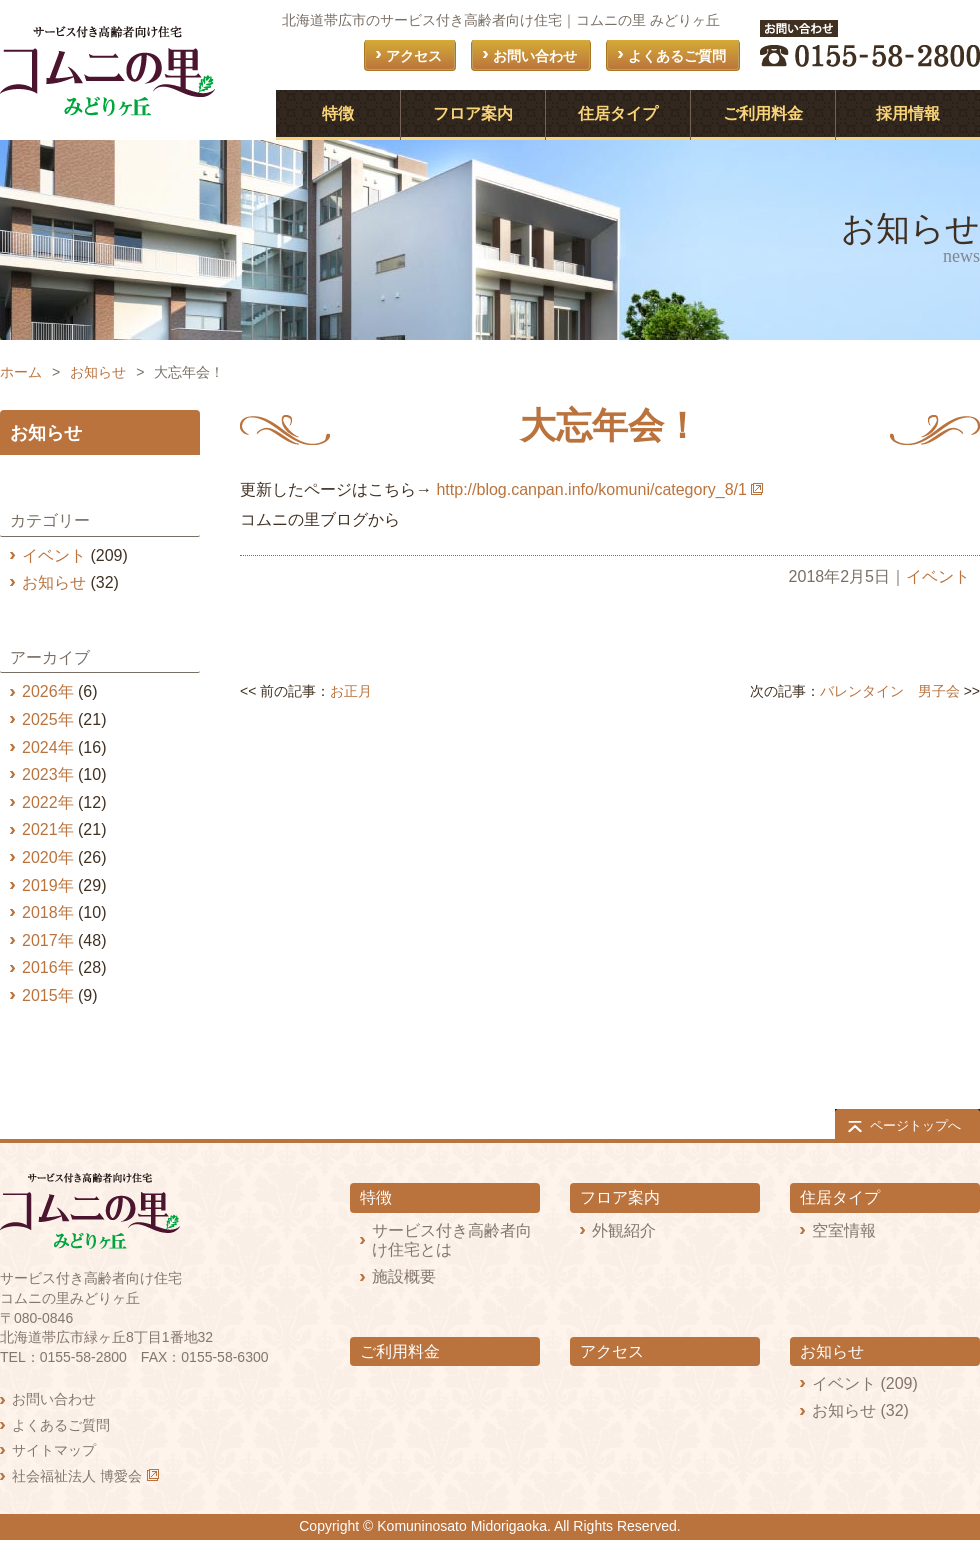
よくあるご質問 (677, 56)
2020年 (48, 857)
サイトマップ (54, 1450)
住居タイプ (618, 113)
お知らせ (98, 372)
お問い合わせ (535, 56)
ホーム (21, 372)
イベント (938, 576)
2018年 (48, 912)
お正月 (351, 691)
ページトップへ (915, 1125)
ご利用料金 (763, 113)
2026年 (48, 691)
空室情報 (844, 1230)
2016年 (48, 967)
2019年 (48, 885)
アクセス (414, 56)
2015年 (48, 995)
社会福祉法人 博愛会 (77, 1476)
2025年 (48, 719)
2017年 (48, 940)
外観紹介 (624, 1230)
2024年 (48, 747)
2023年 (48, 774)
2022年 (48, 802)
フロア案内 (473, 113)
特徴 (338, 113)
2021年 (48, 829)
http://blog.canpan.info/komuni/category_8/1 (591, 489)
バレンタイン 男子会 (890, 691)
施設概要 (404, 1276)
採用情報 (908, 113)
